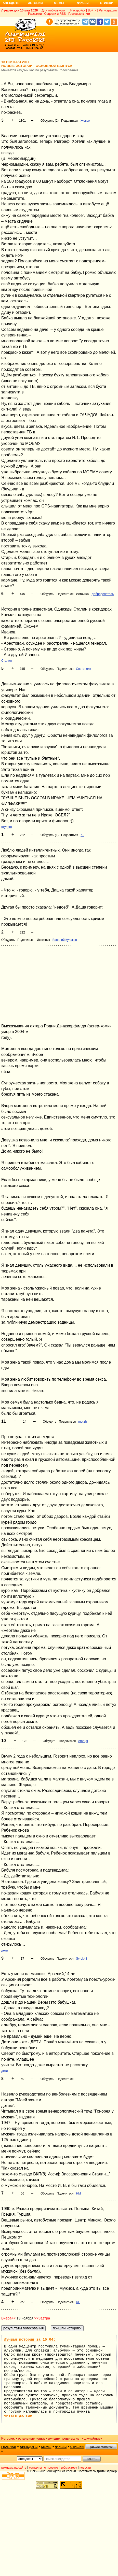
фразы (61, 2447)
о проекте (51, 2467)
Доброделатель (103, 594)
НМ (78, 2193)
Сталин (6, 660)
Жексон (86, 120)
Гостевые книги (79, 14)
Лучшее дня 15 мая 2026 (19, 10)
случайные (92, 2438)
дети (4, 1950)
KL (78, 2302)
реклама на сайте (14, 2467)
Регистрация (108, 10)
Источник (82, 594)
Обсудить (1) (50, 835)
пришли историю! (101, 2446)
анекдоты (29, 2447)
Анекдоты (11, 3)
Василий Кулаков (65, 940)
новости (85, 2467)
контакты (35, 2467)
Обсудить (47, 594)
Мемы (59, 3)
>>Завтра (42, 2318)
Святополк (83, 669)
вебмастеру (68, 2467)
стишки (77, 2447)
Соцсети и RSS (55, 14)
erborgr (83, 1741)
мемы (46, 2447)
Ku (82, 835)
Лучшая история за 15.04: (30, 2340)
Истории (35, 3)
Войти (92, 10)
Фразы (82, 3)
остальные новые (31, 2438)
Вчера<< (8, 2318)
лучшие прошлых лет (64, 2438)
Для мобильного (53, 10)
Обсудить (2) (50, 120)
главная (8, 2447)
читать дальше (20, 2416)
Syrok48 (81, 1958)
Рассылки (35, 14)
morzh (82, 1421)
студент (6, 827)
